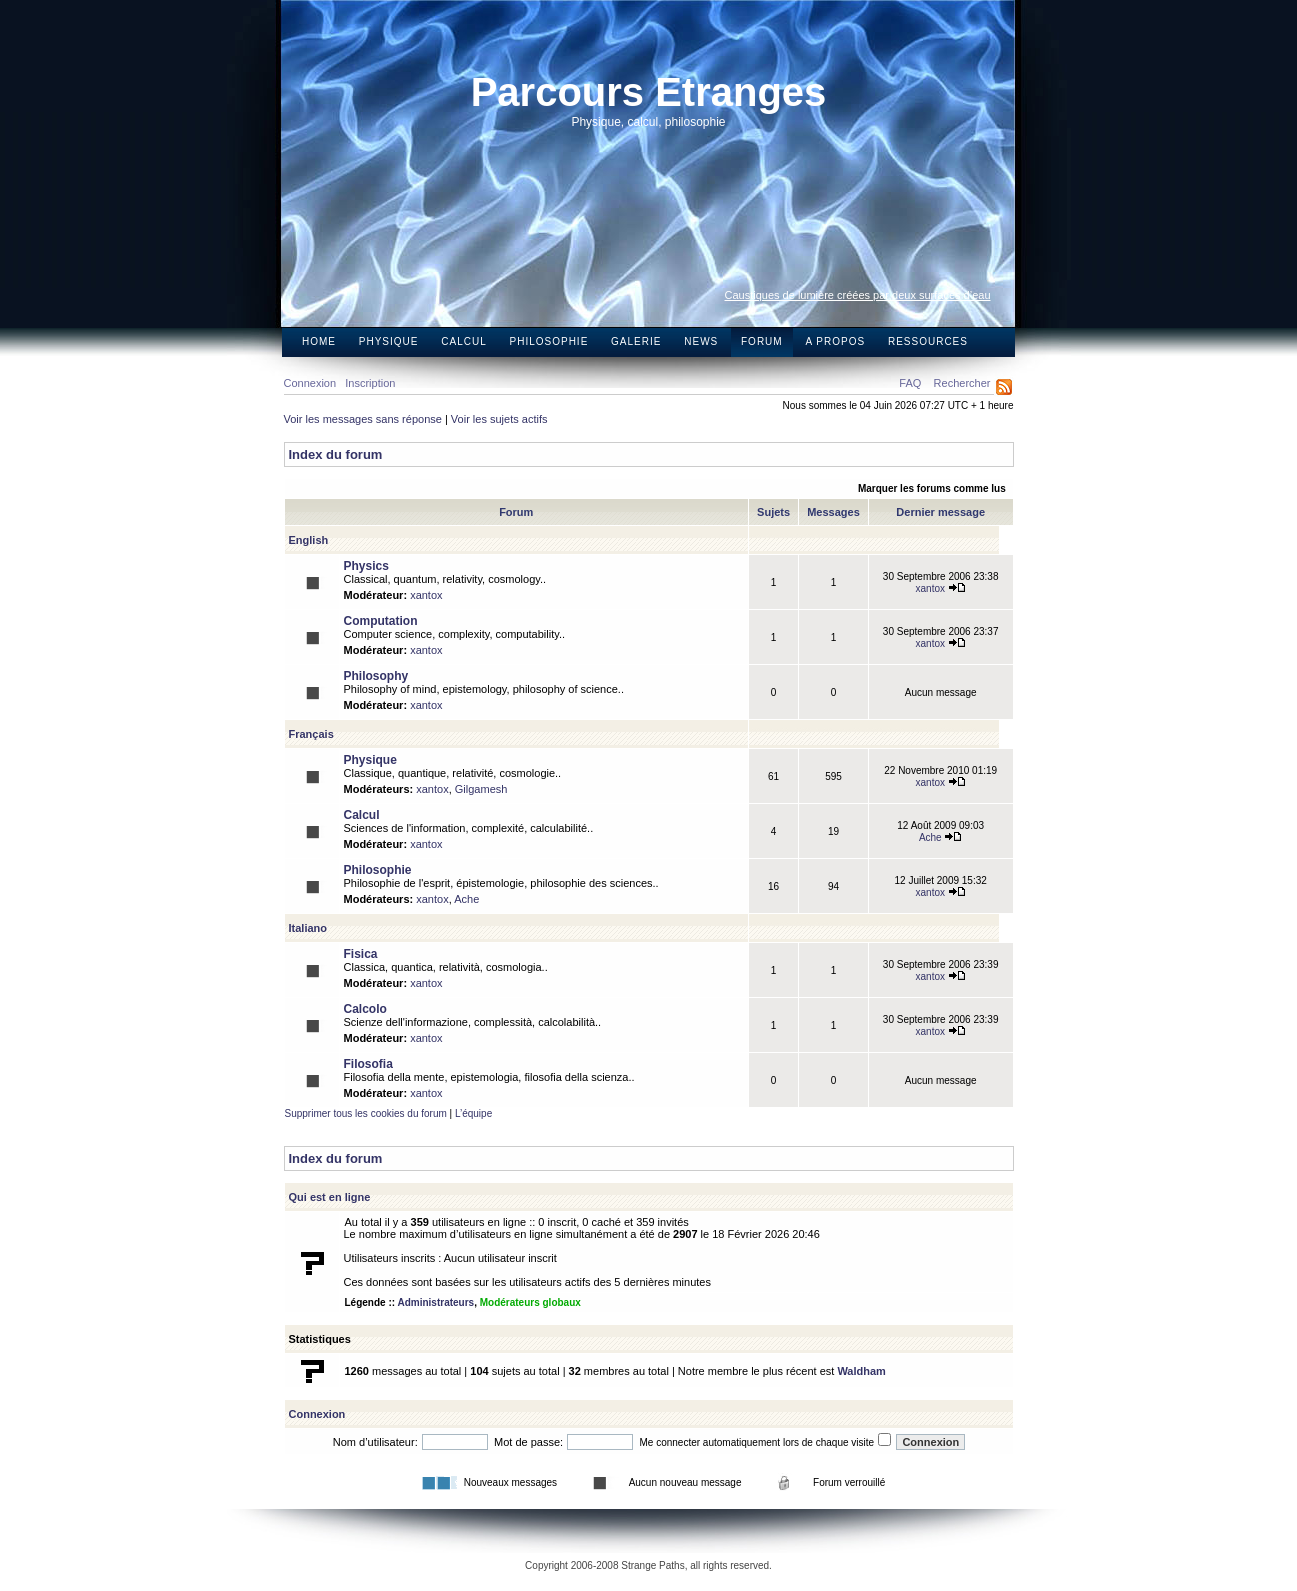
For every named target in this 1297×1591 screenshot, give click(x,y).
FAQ (910, 383)
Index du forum (336, 454)
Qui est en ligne (330, 1197)
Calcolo (365, 1009)
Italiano (308, 928)
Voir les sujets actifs (499, 419)
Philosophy (376, 676)
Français (311, 734)
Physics (366, 566)
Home (319, 341)
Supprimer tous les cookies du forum (366, 1113)
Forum (762, 341)
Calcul (463, 341)
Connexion (310, 383)
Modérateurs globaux (530, 1302)
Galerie (636, 341)
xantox (426, 595)
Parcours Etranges (649, 92)
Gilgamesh (481, 789)
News (701, 341)
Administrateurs (435, 1302)
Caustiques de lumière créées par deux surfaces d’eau (858, 295)
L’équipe (473, 1113)
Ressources (928, 341)
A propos (835, 341)
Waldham (861, 1371)
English (309, 540)
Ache (941, 837)
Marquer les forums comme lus (932, 488)
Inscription (370, 383)
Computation (381, 621)
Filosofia (368, 1064)
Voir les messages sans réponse (363, 419)
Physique (389, 341)
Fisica (361, 954)
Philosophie (549, 341)
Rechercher (962, 383)
